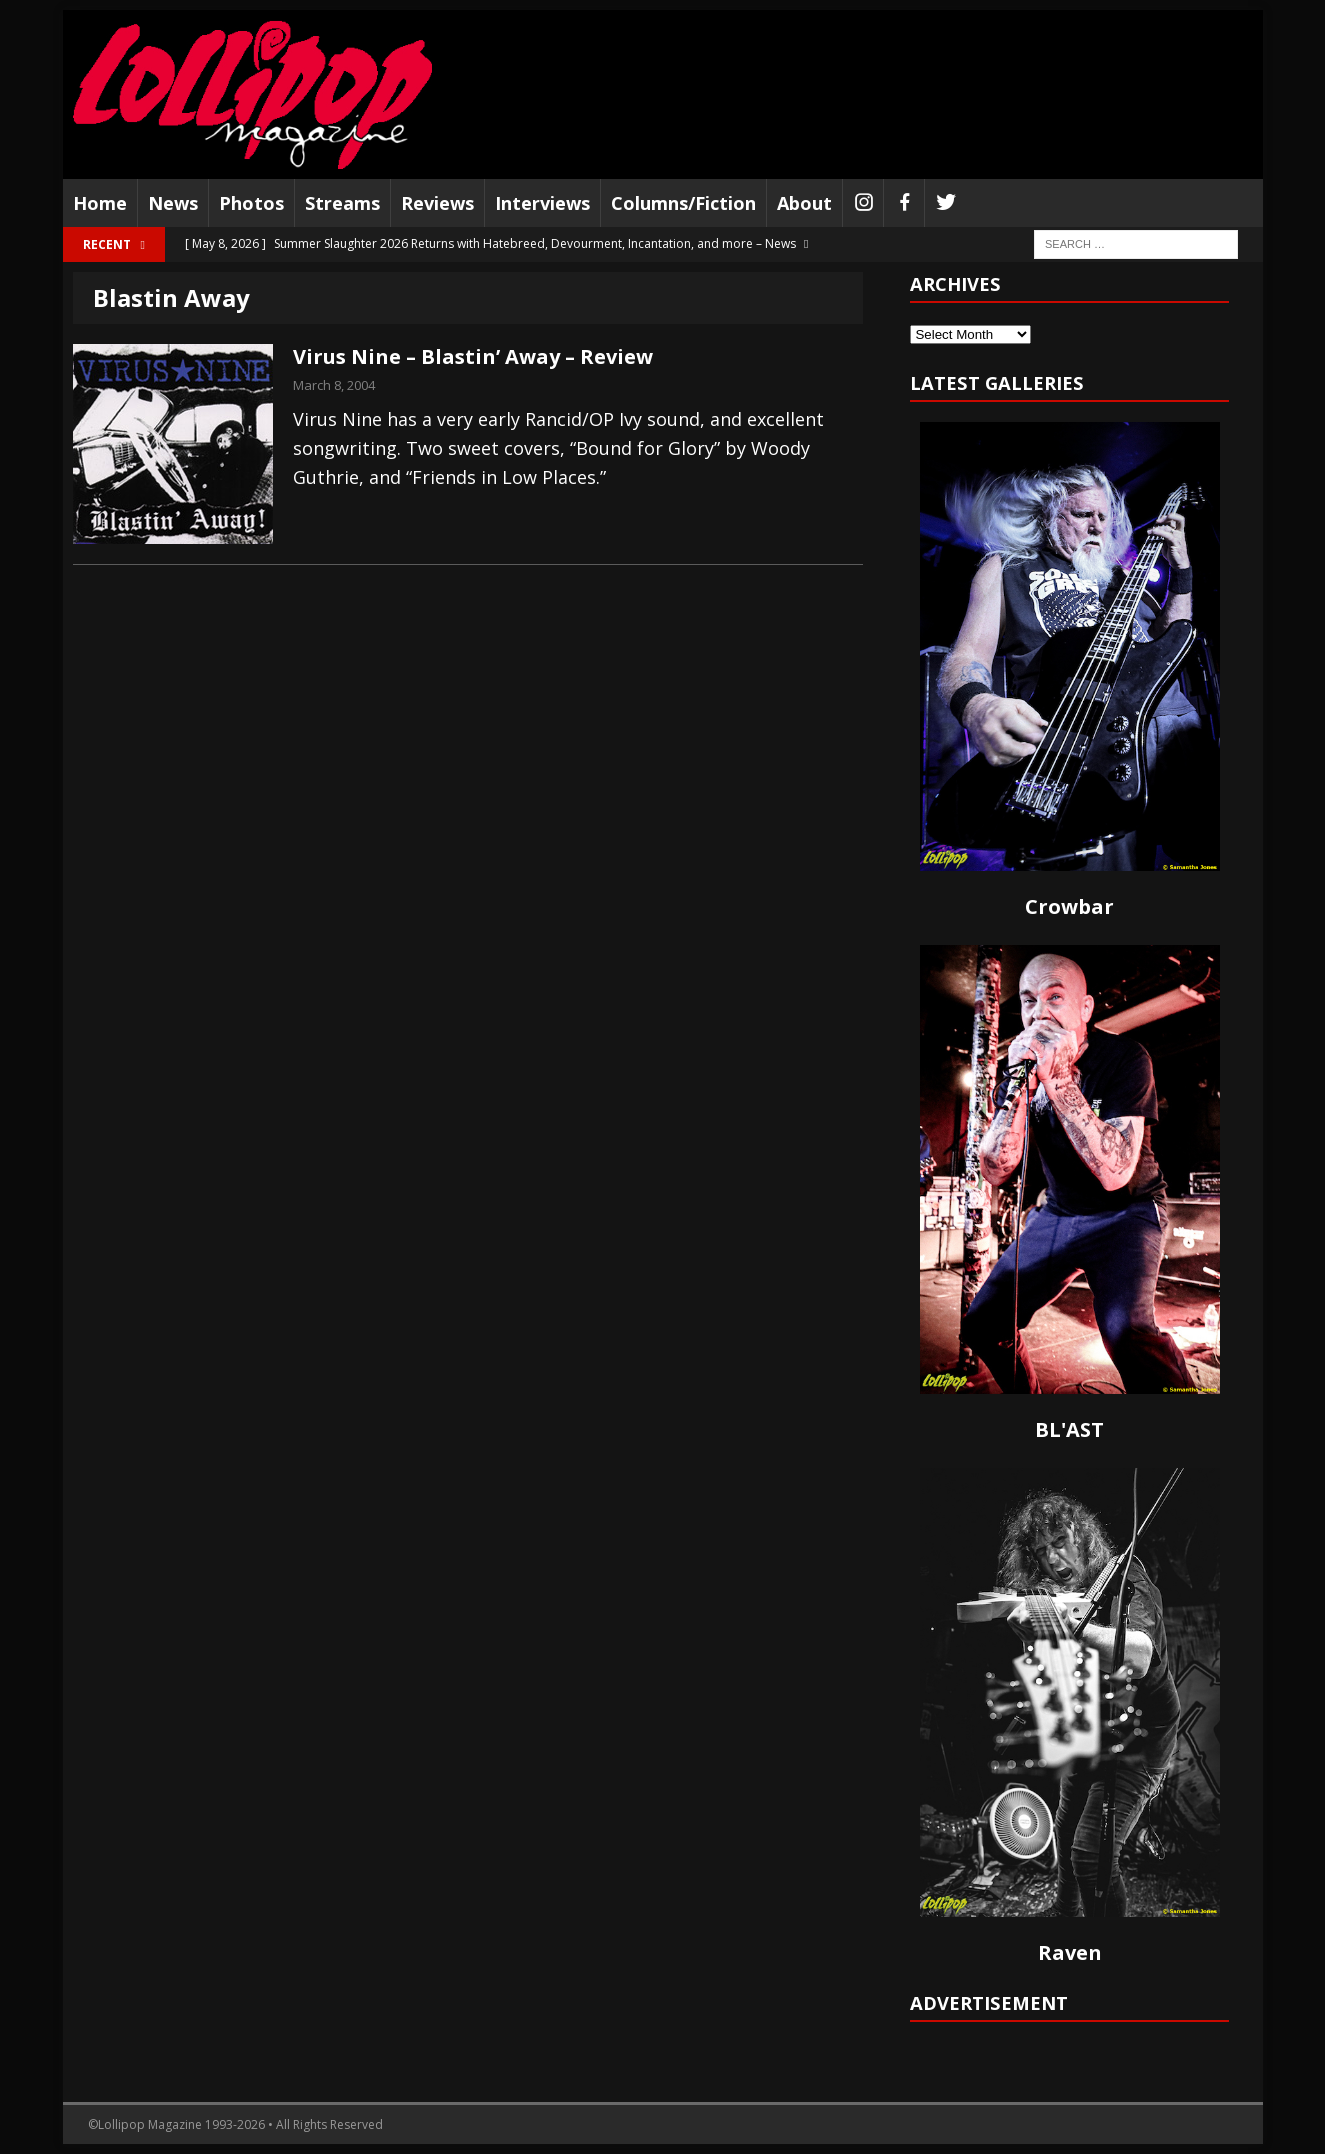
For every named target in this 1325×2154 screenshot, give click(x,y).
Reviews (437, 203)
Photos (251, 203)
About (804, 203)
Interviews (542, 203)
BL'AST (1069, 1429)
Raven (1070, 1952)
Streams (342, 203)
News (173, 203)
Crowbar (1069, 906)
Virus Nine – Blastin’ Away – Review (473, 356)
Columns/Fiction (683, 203)
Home (100, 203)
